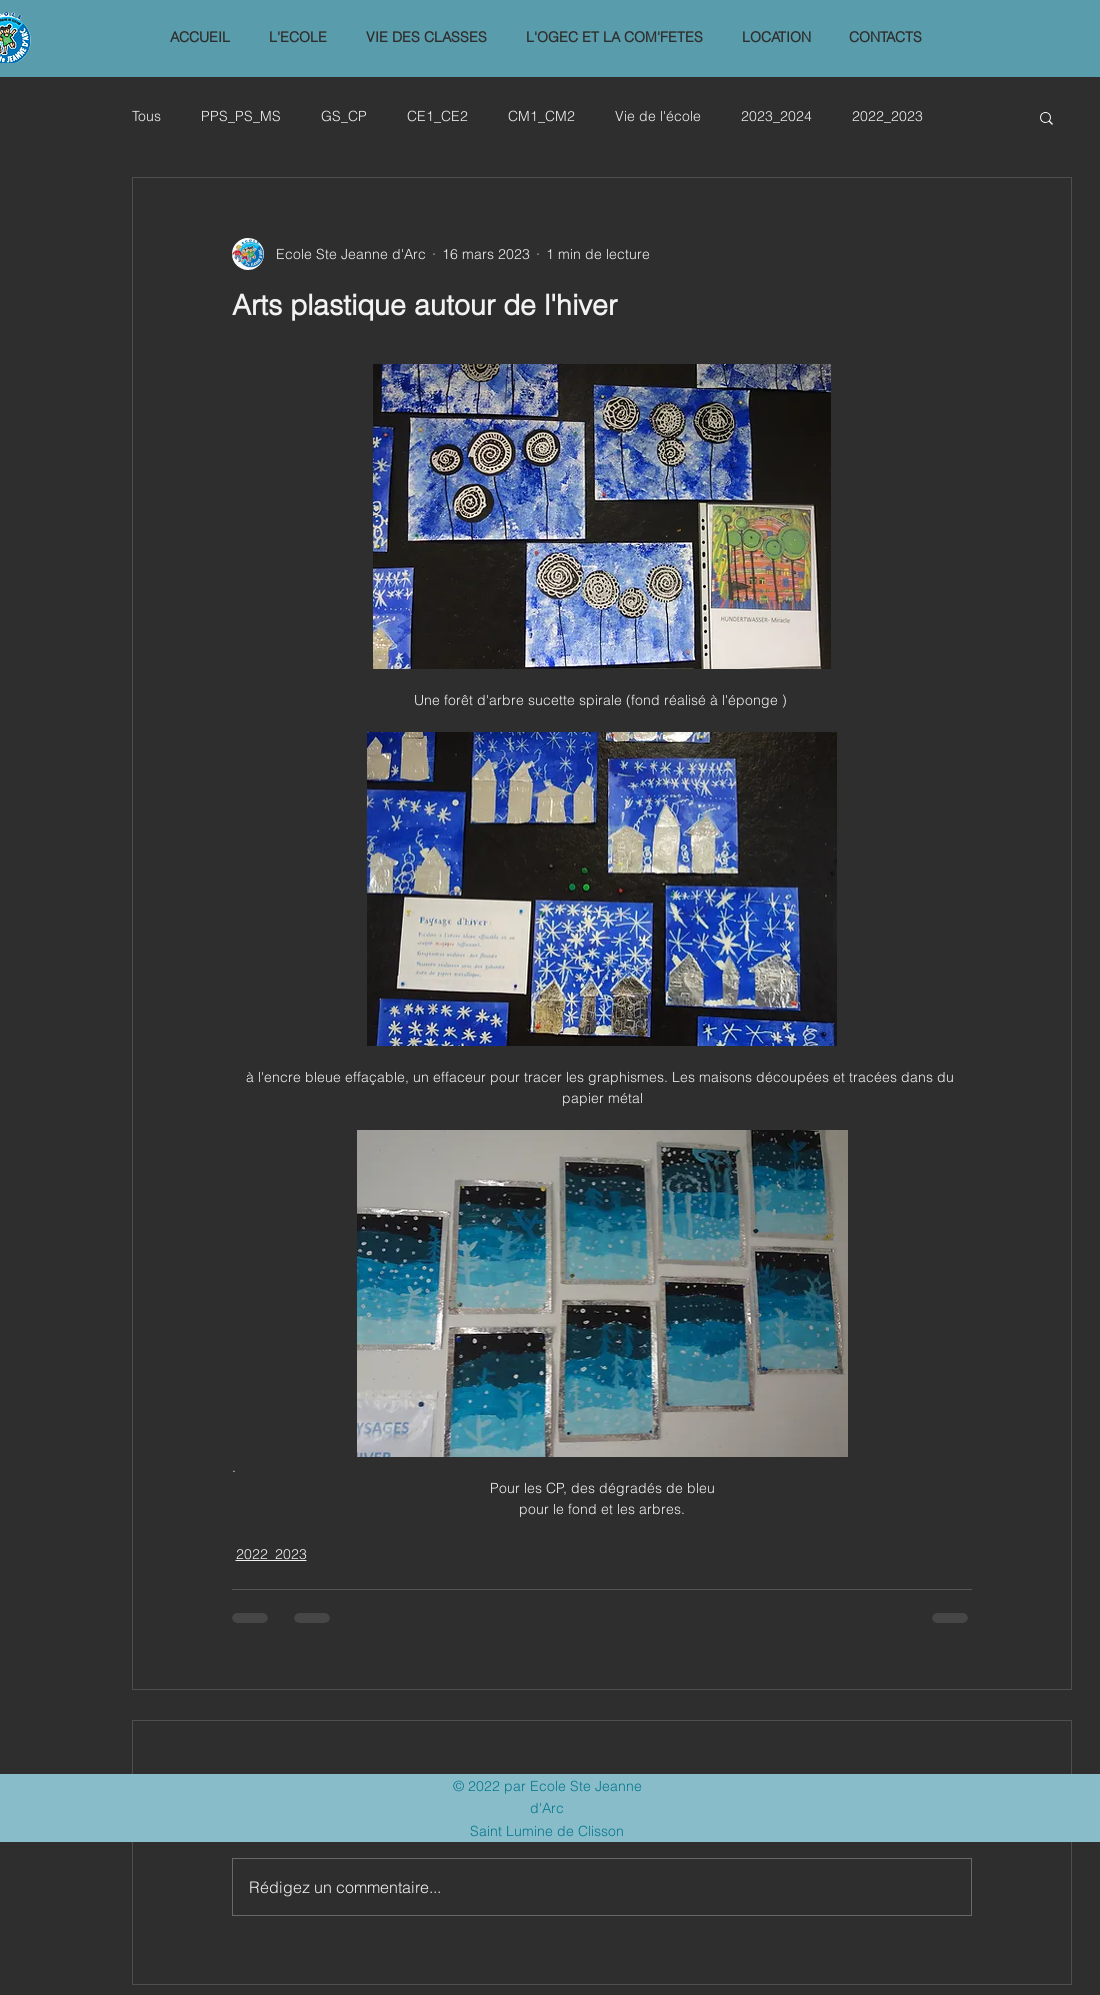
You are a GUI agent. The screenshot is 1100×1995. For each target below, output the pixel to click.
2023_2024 (776, 116)
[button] (297, 37)
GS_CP (344, 116)
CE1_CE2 (437, 116)
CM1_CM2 (541, 116)
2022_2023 (887, 116)
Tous (146, 116)
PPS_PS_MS (241, 116)
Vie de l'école (658, 116)
